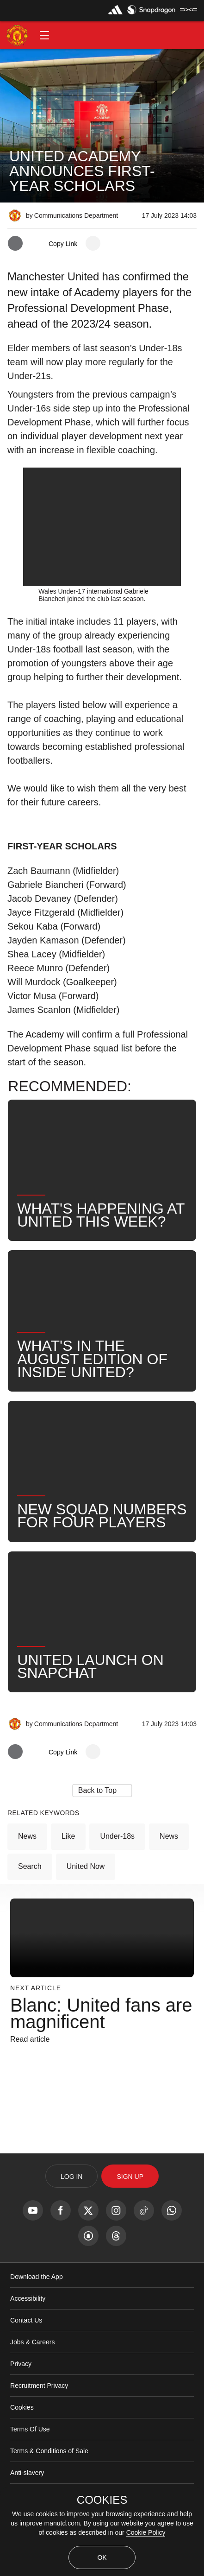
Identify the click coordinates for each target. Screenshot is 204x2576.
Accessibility (27, 2333)
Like (68, 1871)
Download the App (36, 2312)
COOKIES (102, 2500)
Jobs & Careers (32, 2377)
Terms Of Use (30, 2464)
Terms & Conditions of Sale (49, 2486)
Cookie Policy (146, 2532)
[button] (44, 35)
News (27, 1871)
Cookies (22, 2442)
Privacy (20, 2399)
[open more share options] (93, 243)
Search (30, 1901)
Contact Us (26, 2355)
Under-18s (117, 1871)
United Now (86, 1901)
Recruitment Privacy (39, 2420)
